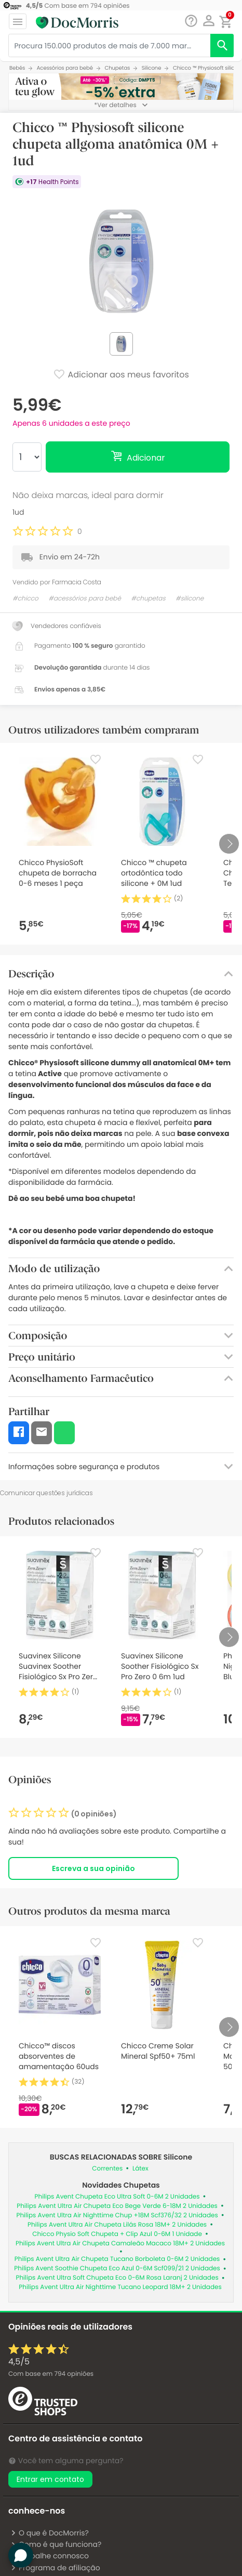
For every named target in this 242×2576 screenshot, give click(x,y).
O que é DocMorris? (49, 2533)
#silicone (190, 598)
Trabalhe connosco (49, 2556)
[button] (208, 20)
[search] (222, 45)
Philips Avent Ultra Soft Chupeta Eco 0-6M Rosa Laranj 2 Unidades (117, 2277)
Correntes (107, 2168)
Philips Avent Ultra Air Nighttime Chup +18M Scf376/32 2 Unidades (117, 2215)
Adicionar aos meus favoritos (121, 375)
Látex (140, 2168)
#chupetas (148, 598)
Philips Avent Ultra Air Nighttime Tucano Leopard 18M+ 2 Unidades (120, 2287)
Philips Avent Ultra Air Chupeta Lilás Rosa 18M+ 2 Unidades (117, 2224)
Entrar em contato (50, 2479)
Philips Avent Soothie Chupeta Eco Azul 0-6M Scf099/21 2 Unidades (117, 2268)
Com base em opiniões (50, 2374)
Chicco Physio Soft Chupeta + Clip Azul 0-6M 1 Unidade (117, 2234)
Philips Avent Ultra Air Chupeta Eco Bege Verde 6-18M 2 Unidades (117, 2206)
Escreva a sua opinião (93, 1868)
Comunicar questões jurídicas (46, 1492)
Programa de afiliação (55, 2567)
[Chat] (190, 21)
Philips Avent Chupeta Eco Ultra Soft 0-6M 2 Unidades (117, 2196)
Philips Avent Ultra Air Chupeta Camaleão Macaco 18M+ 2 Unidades (120, 2243)
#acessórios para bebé (84, 598)
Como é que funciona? (55, 2544)
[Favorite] (95, 759)
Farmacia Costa (76, 582)
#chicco (25, 598)
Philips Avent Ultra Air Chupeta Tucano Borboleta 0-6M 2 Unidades (117, 2259)
